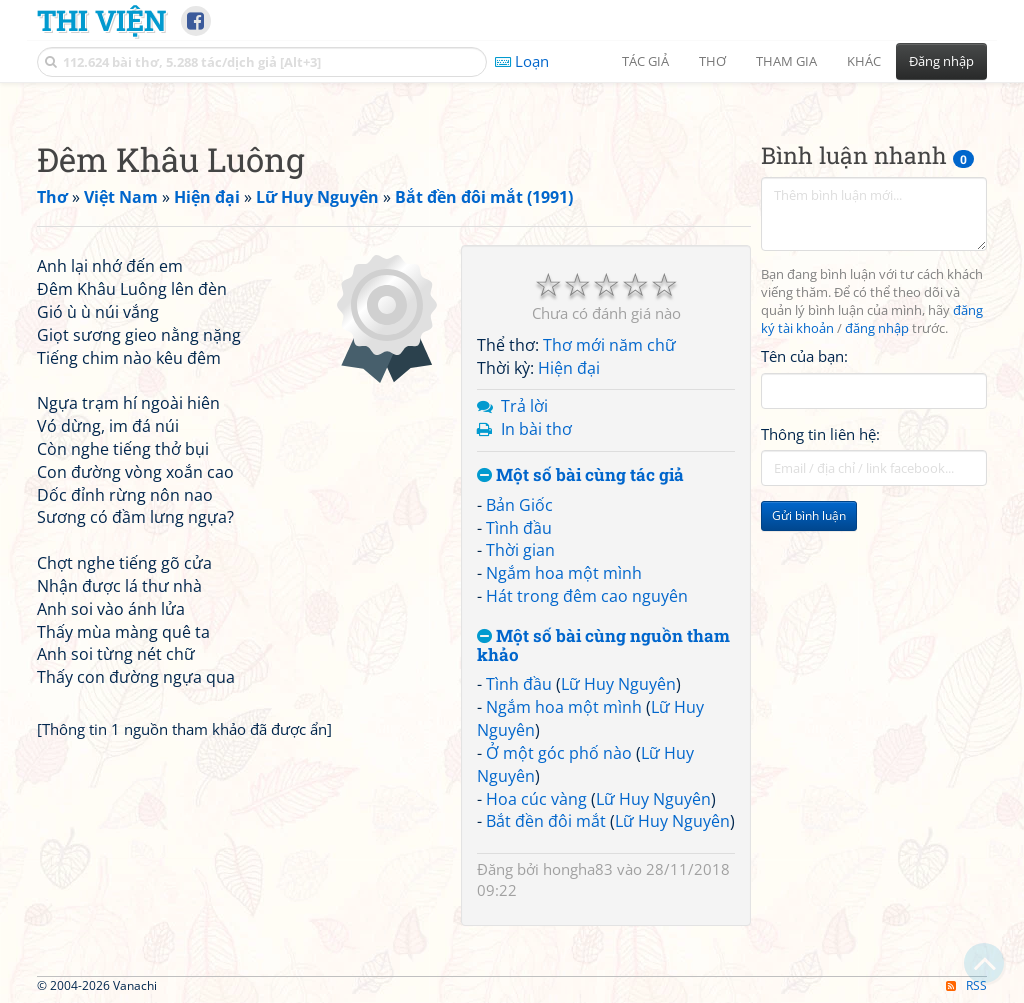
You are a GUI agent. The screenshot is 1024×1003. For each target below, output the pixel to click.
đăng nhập (877, 328)
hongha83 (578, 869)
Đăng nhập (941, 61)
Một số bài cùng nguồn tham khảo (603, 645)
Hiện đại (569, 368)
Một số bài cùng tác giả (580, 475)
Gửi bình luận (809, 515)
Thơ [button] (712, 61)
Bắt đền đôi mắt (546, 821)
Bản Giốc (519, 505)
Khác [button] (864, 61)
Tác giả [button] (645, 61)
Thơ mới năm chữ (609, 345)
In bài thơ (536, 429)
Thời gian (520, 550)
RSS (966, 985)
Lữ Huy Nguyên (618, 684)
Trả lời (524, 406)
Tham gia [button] (786, 61)
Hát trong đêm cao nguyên (587, 596)
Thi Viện (101, 20)
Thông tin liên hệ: (820, 434)
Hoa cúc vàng (536, 799)
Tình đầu (519, 528)
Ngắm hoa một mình (564, 573)
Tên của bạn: (804, 356)
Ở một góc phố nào (559, 753)
